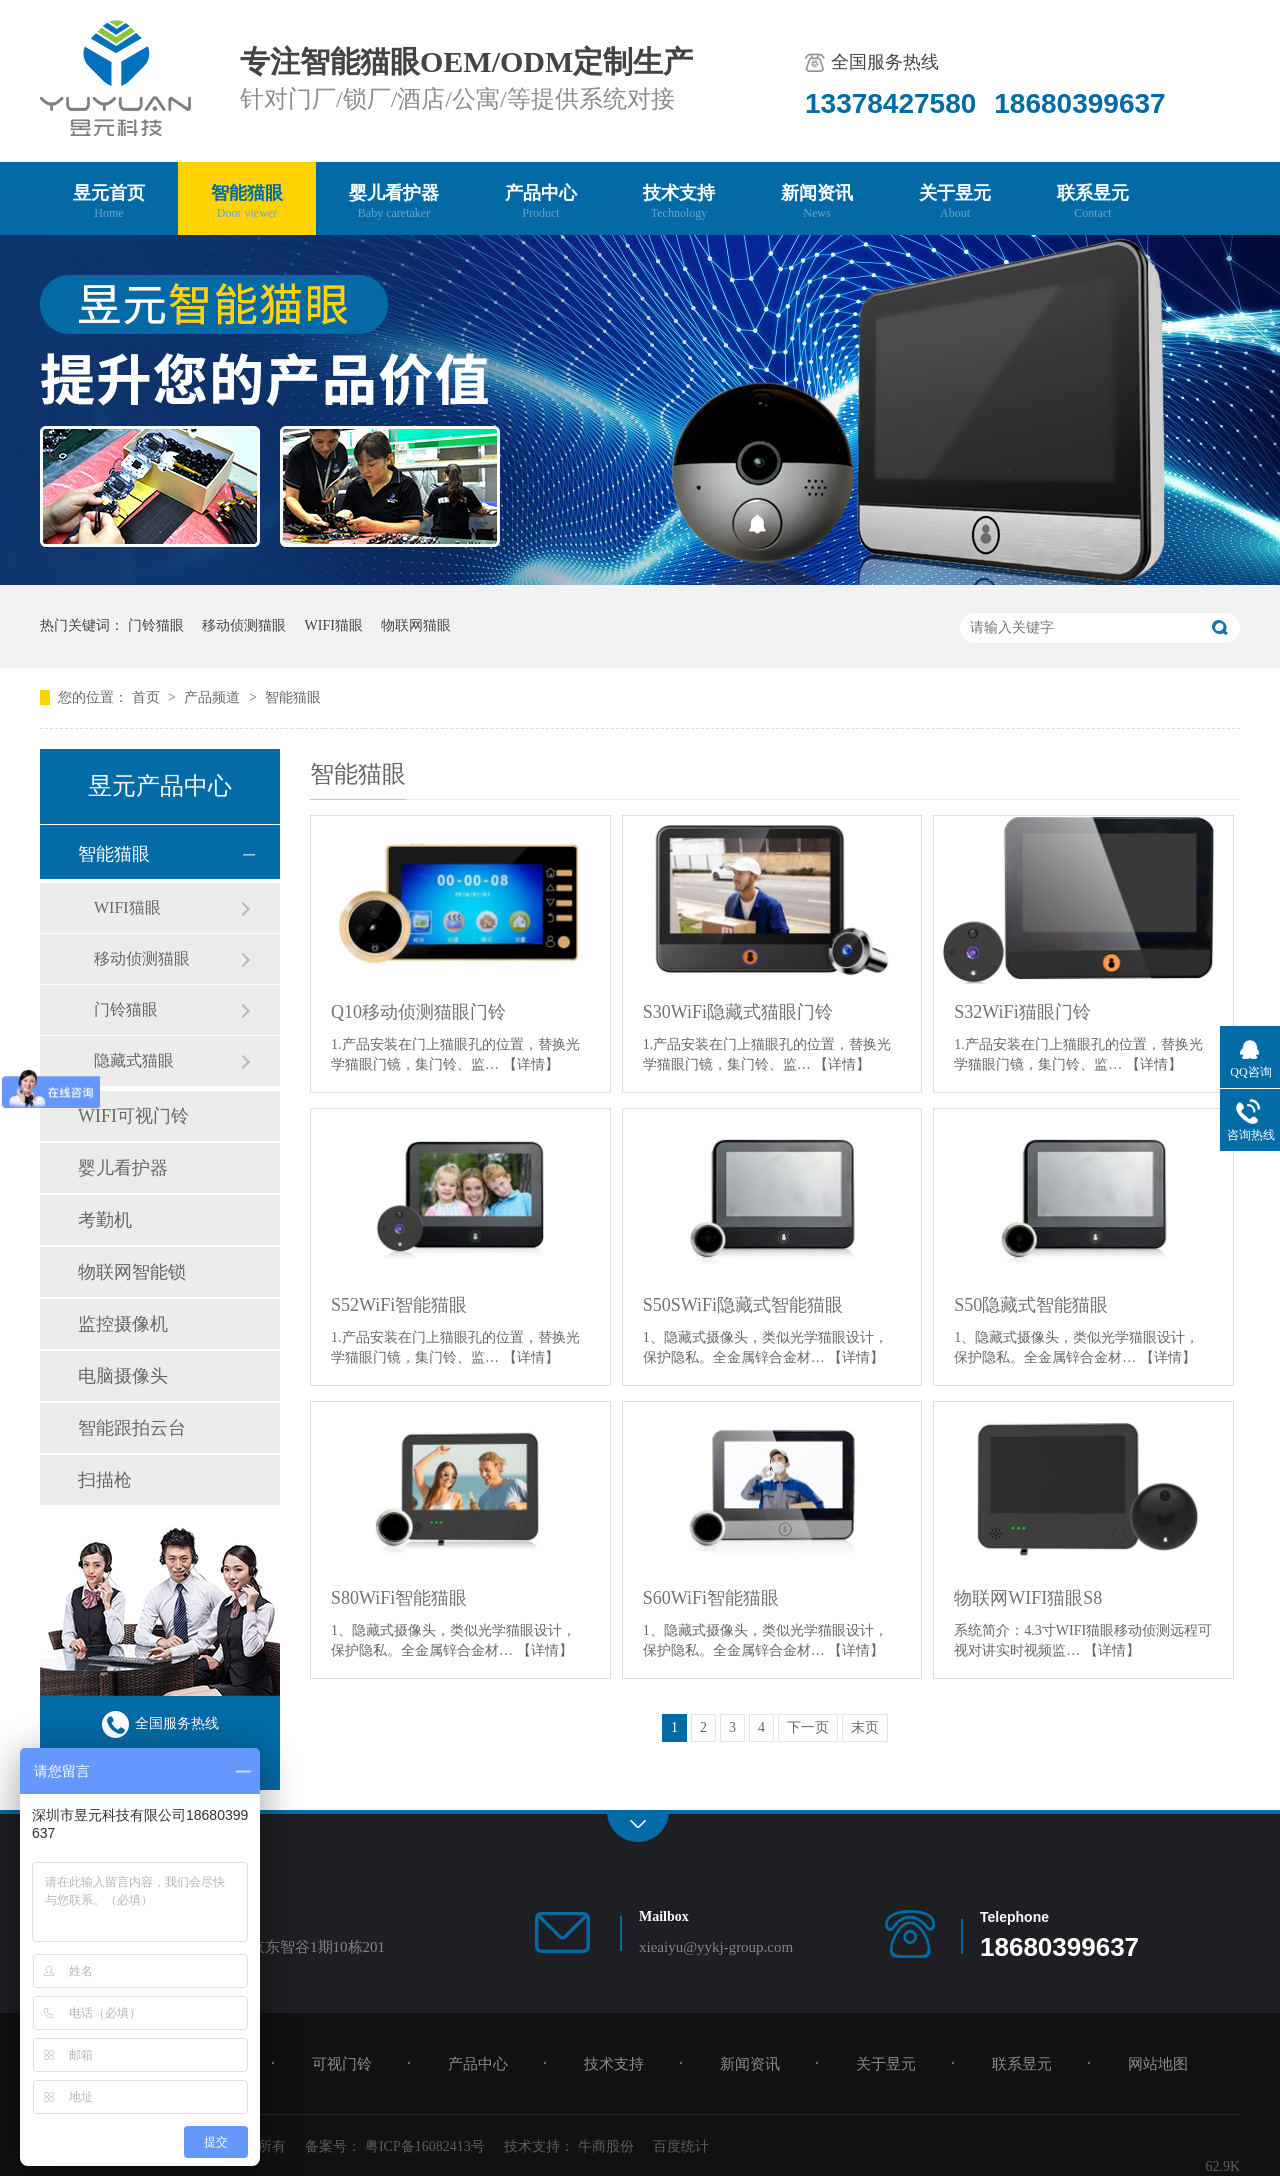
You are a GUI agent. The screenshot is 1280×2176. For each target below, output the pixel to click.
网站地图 (1158, 2064)
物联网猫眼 (416, 625)
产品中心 (541, 202)
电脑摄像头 (123, 1376)
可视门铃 (342, 2064)
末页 (865, 1727)
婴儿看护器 (394, 202)
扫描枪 (105, 1480)
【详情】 (531, 1064)
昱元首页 (109, 202)
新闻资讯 (817, 202)
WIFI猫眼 (334, 625)
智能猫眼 (247, 202)
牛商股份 (606, 2146)
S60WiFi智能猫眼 (711, 1598)
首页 (148, 697)
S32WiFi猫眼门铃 (1022, 1012)
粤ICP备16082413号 (425, 2146)
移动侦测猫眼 (244, 625)
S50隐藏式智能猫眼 (1031, 1305)
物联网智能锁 (132, 1272)
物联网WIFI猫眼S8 (1028, 1598)
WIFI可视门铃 (133, 1116)
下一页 (808, 1727)
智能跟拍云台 (132, 1428)
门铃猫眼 (156, 625)
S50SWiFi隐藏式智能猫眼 (743, 1305)
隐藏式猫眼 (134, 1060)
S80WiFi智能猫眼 (399, 1598)
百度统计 (681, 2146)
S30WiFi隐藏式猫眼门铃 (738, 1012)
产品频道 (214, 697)
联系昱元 (1093, 202)
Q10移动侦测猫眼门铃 (418, 1012)
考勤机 (105, 1220)
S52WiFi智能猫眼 (399, 1305)
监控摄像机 (123, 1324)
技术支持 (679, 202)
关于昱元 (955, 202)
